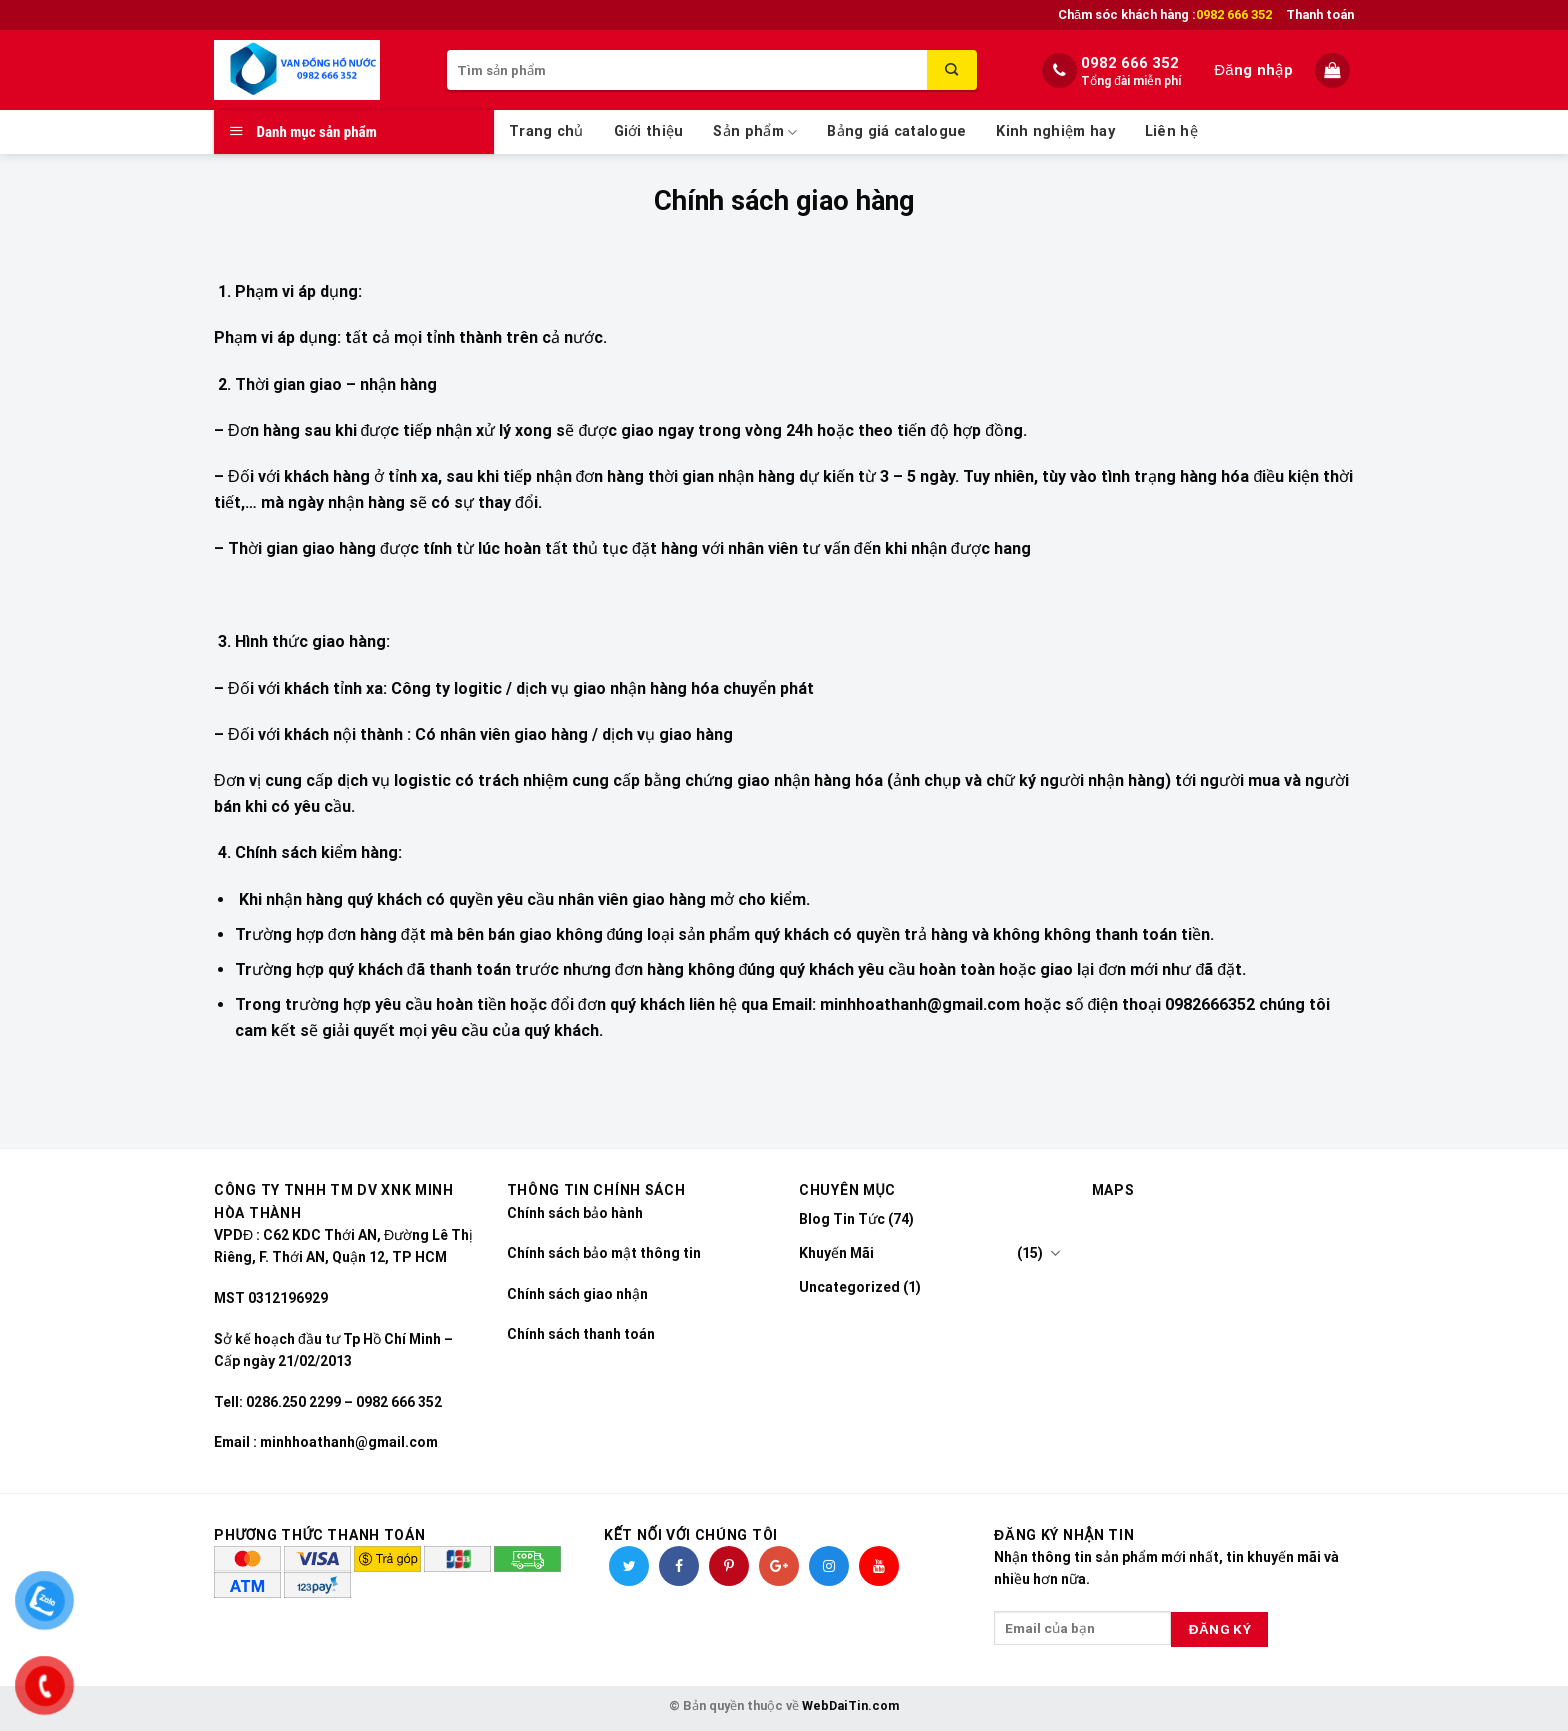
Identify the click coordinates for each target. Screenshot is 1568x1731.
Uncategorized (849, 1287)
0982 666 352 (1130, 63)
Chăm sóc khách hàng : (1165, 15)
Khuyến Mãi (836, 1253)
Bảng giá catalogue (896, 131)
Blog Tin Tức (842, 1219)
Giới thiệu (649, 131)
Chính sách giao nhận (577, 1294)
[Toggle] (1055, 1253)
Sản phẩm (755, 132)
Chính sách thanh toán (581, 1334)
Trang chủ (546, 131)
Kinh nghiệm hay (1055, 131)
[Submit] (952, 70)
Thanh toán (1320, 14)
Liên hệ (1171, 131)
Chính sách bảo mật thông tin (604, 1253)
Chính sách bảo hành (575, 1213)
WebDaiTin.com (850, 1705)
